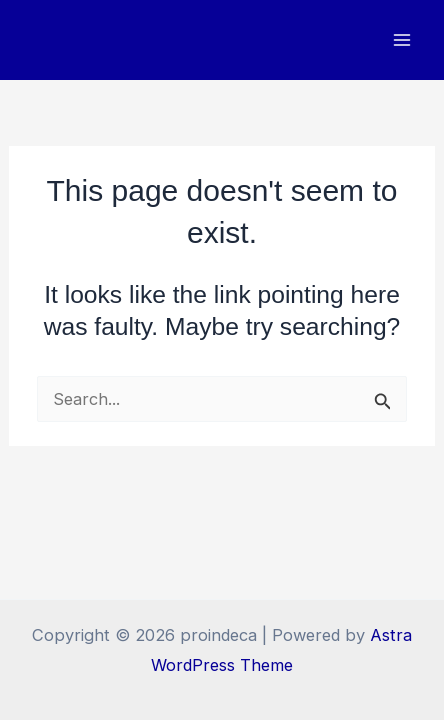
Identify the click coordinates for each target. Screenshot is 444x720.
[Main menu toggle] (401, 40)
